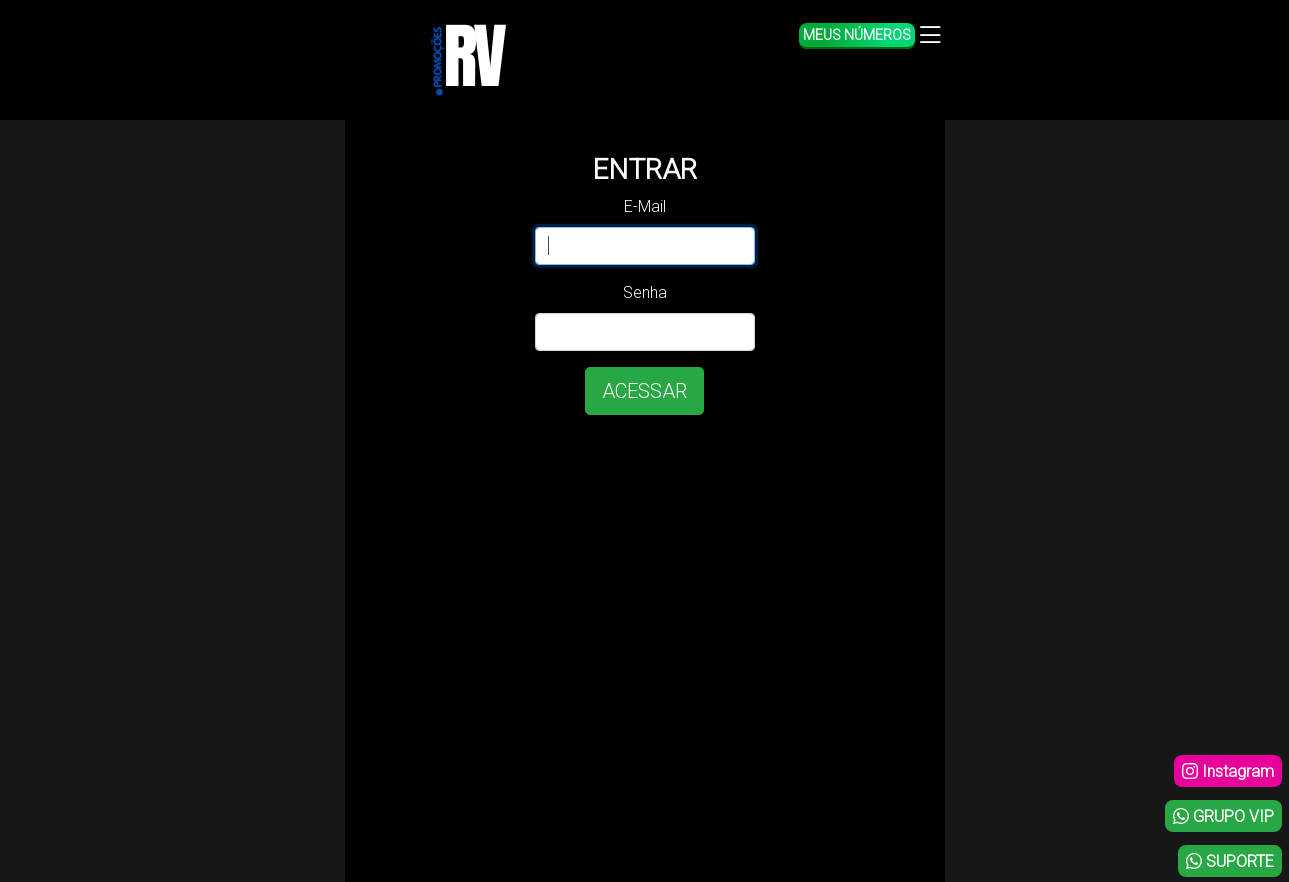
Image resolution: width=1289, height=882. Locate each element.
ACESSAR (644, 391)
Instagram (1228, 771)
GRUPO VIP (1223, 816)
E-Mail (645, 206)
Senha (645, 292)
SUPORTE (1230, 861)
